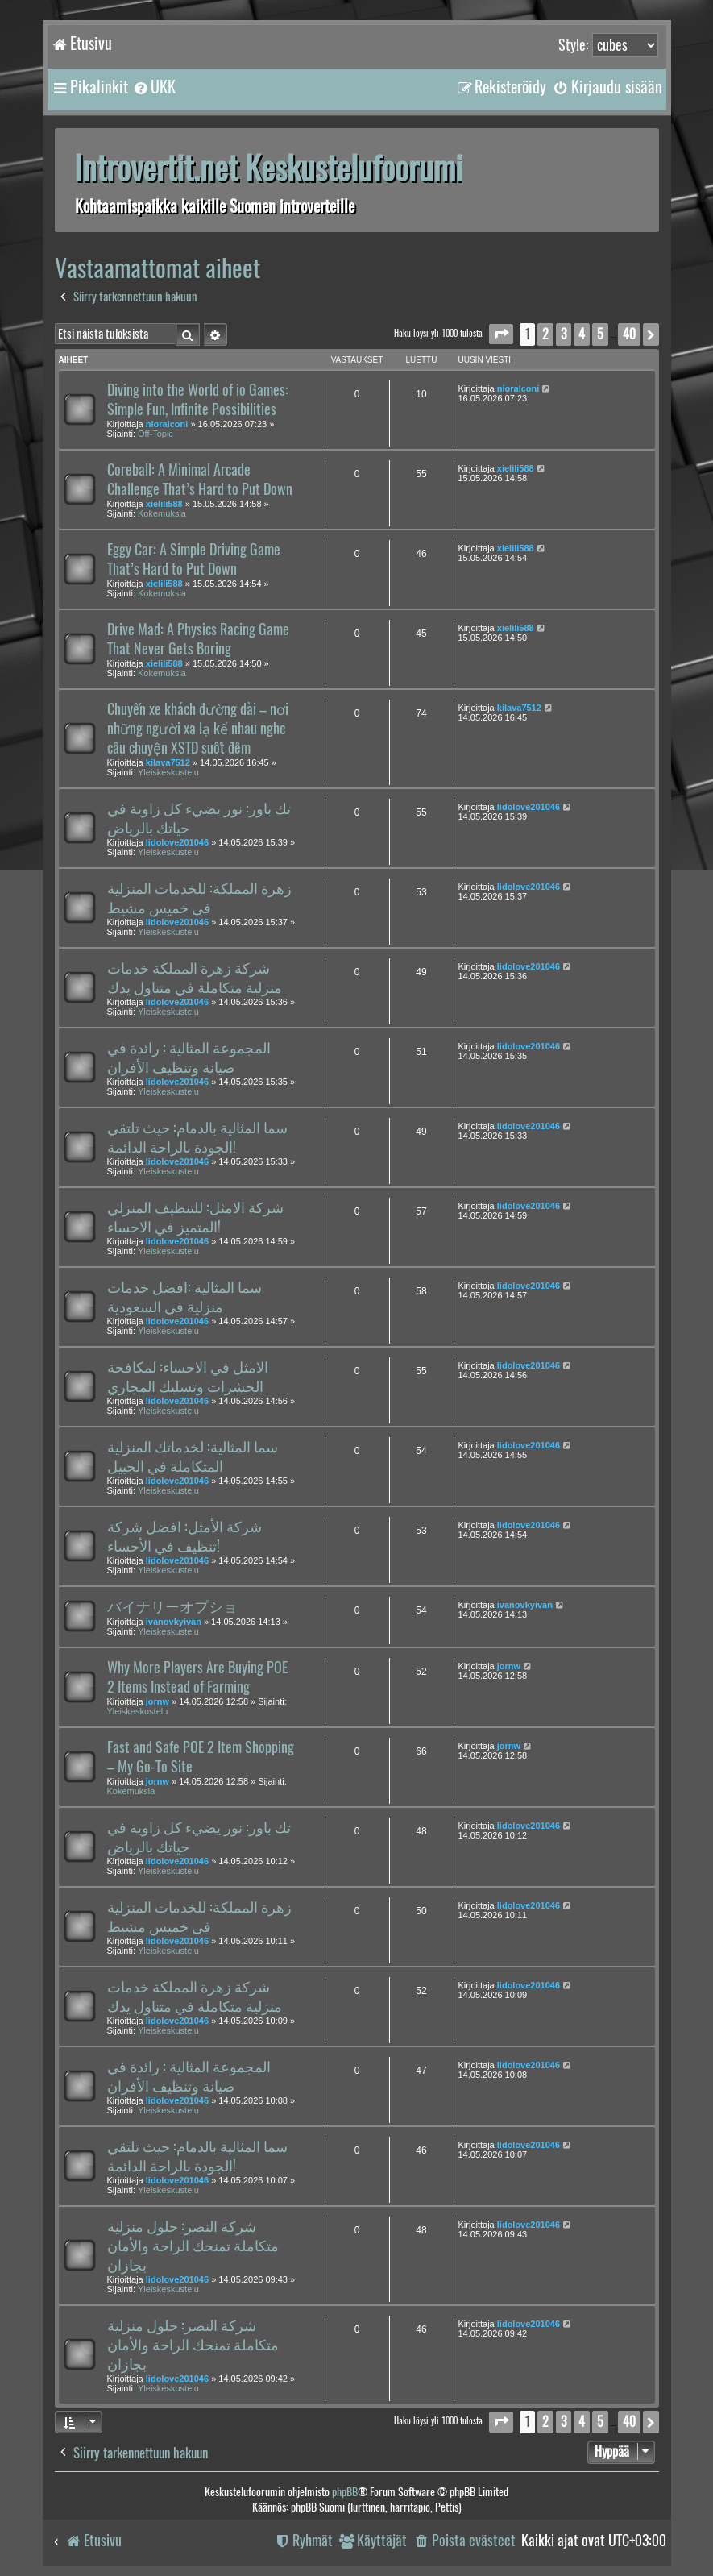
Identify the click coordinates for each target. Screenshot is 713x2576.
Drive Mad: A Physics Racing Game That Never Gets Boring (198, 639)
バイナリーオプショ (172, 1606)
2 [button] (545, 334)
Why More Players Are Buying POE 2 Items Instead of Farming (197, 1677)
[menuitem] (154, 87)
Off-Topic (155, 433)
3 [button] (563, 334)
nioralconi (167, 424)
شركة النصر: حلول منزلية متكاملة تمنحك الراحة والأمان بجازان (193, 2246)
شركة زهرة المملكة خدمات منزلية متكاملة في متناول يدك (194, 977)
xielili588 (164, 504)
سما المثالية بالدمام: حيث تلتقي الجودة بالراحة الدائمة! (197, 1137)
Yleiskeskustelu (168, 772)
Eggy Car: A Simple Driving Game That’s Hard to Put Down (193, 559)
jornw (157, 1701)
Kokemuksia (162, 513)
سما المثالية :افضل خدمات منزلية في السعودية (184, 1297)
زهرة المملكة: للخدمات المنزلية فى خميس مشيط (199, 898)
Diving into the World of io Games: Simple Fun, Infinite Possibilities (197, 399)
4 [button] (581, 334)
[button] (501, 334)
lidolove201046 (177, 842)
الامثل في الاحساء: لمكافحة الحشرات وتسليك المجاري (187, 1376)
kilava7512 (168, 762)
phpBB (345, 2491)
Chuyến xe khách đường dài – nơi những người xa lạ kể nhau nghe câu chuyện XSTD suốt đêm (197, 729)
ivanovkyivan (173, 1622)
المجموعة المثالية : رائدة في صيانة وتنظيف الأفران (189, 1057)
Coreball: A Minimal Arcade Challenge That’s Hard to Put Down (199, 479)
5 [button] (600, 334)
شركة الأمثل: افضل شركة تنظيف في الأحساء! (184, 1536)
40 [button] (629, 334)
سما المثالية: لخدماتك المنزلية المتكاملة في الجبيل (192, 1456)
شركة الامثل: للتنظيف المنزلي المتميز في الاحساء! (195, 1217)
